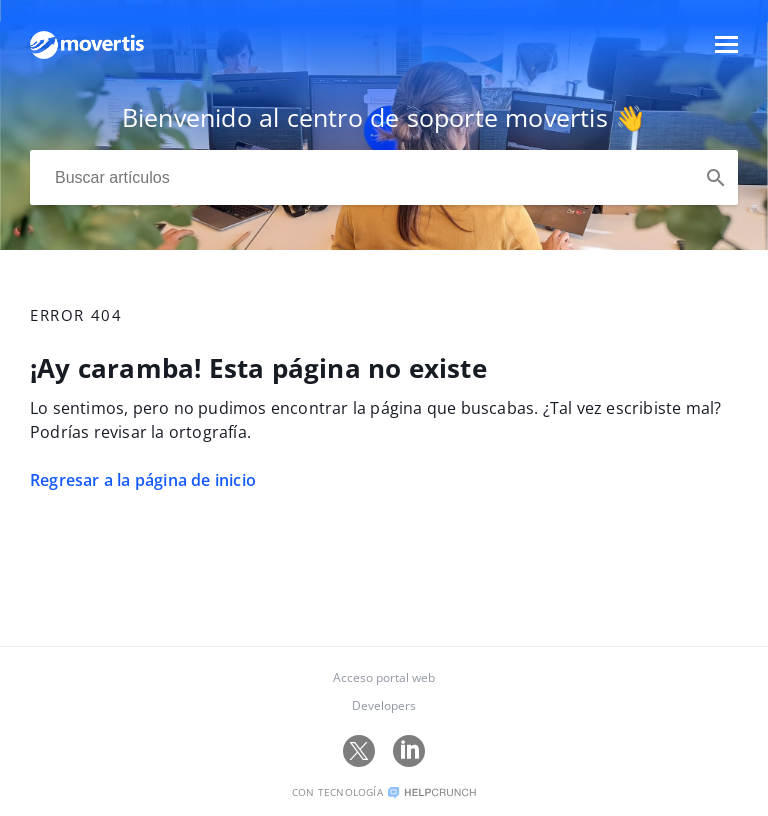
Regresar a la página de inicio (143, 480)
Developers (384, 705)
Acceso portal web (384, 677)
